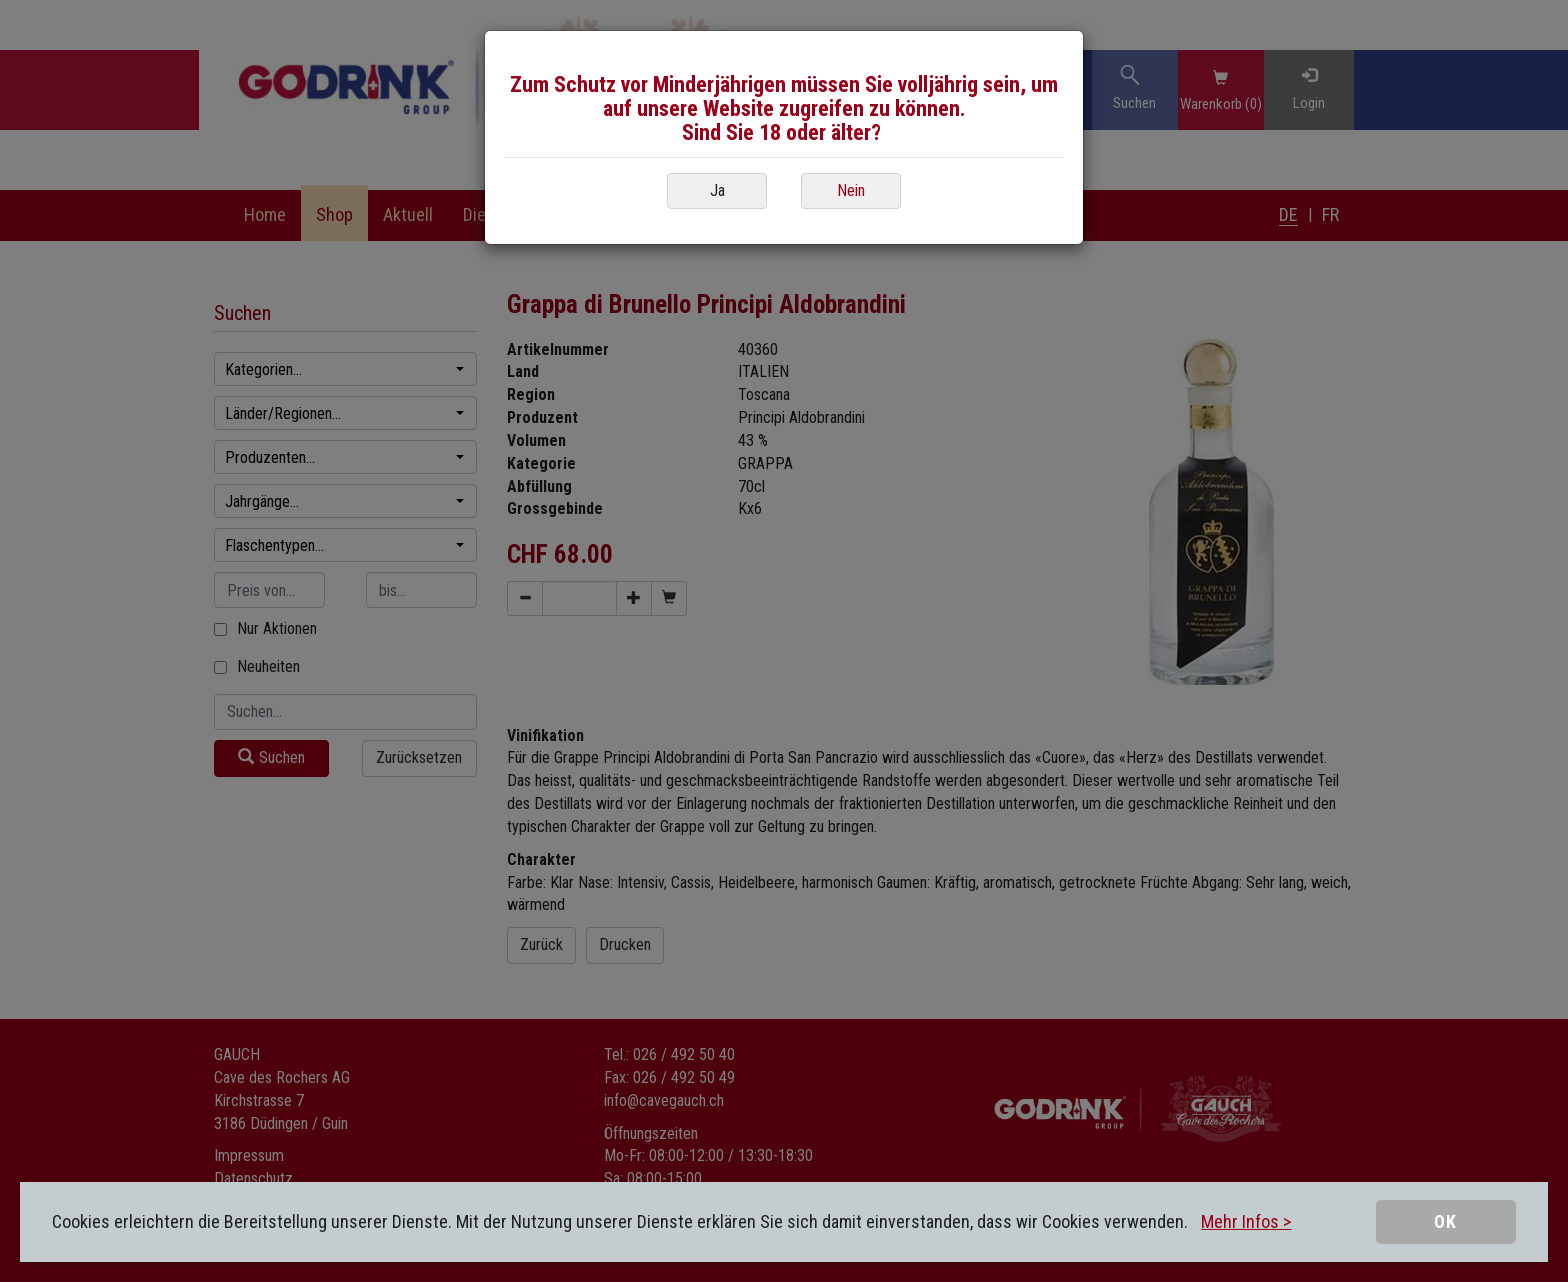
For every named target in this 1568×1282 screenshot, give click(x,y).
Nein (851, 190)
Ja (717, 190)
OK (1445, 1221)
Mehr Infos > (1246, 1221)
